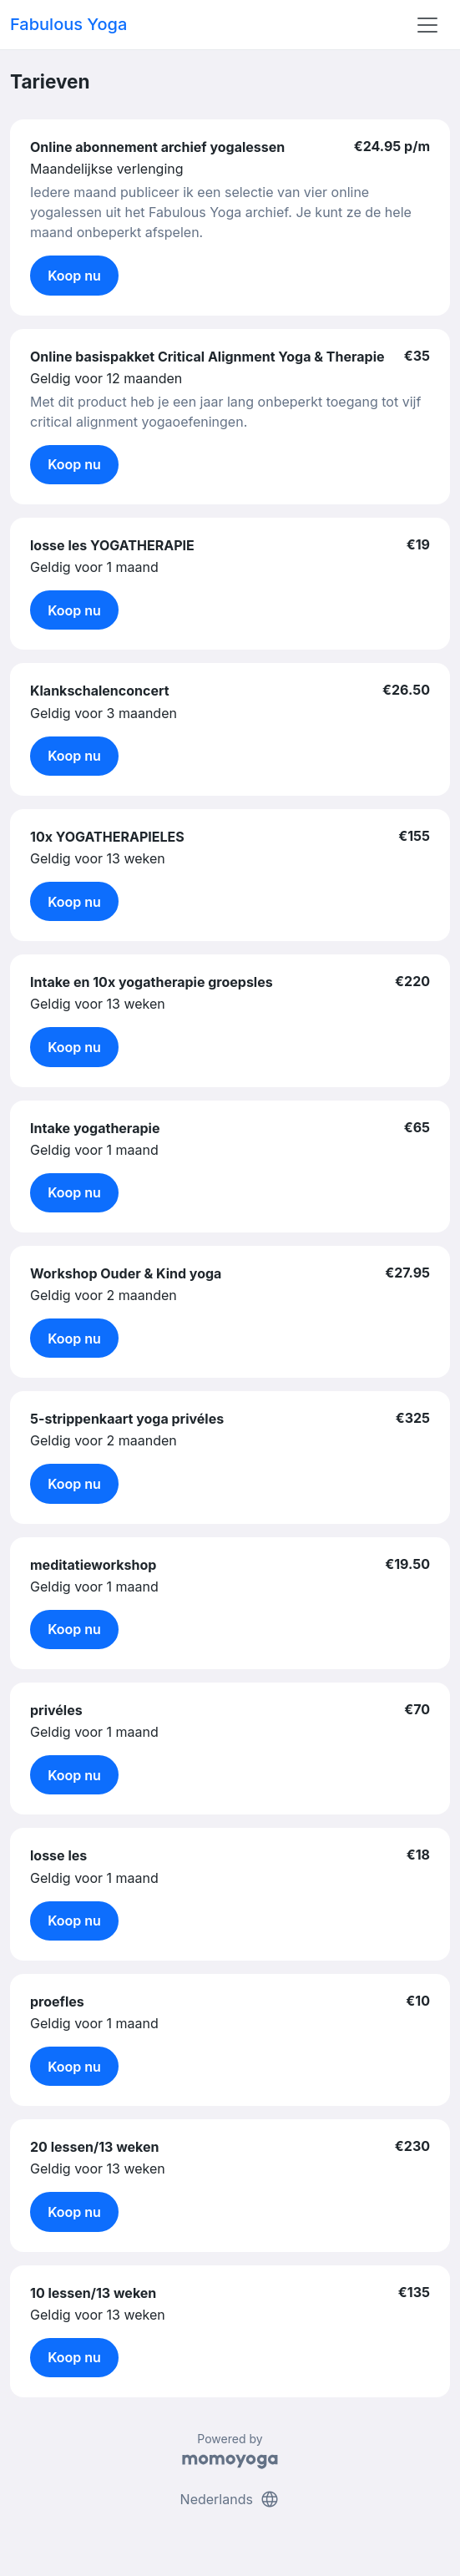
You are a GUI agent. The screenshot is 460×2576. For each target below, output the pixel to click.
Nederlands (230, 2499)
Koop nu (74, 275)
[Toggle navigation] (427, 25)
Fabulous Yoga (68, 24)
